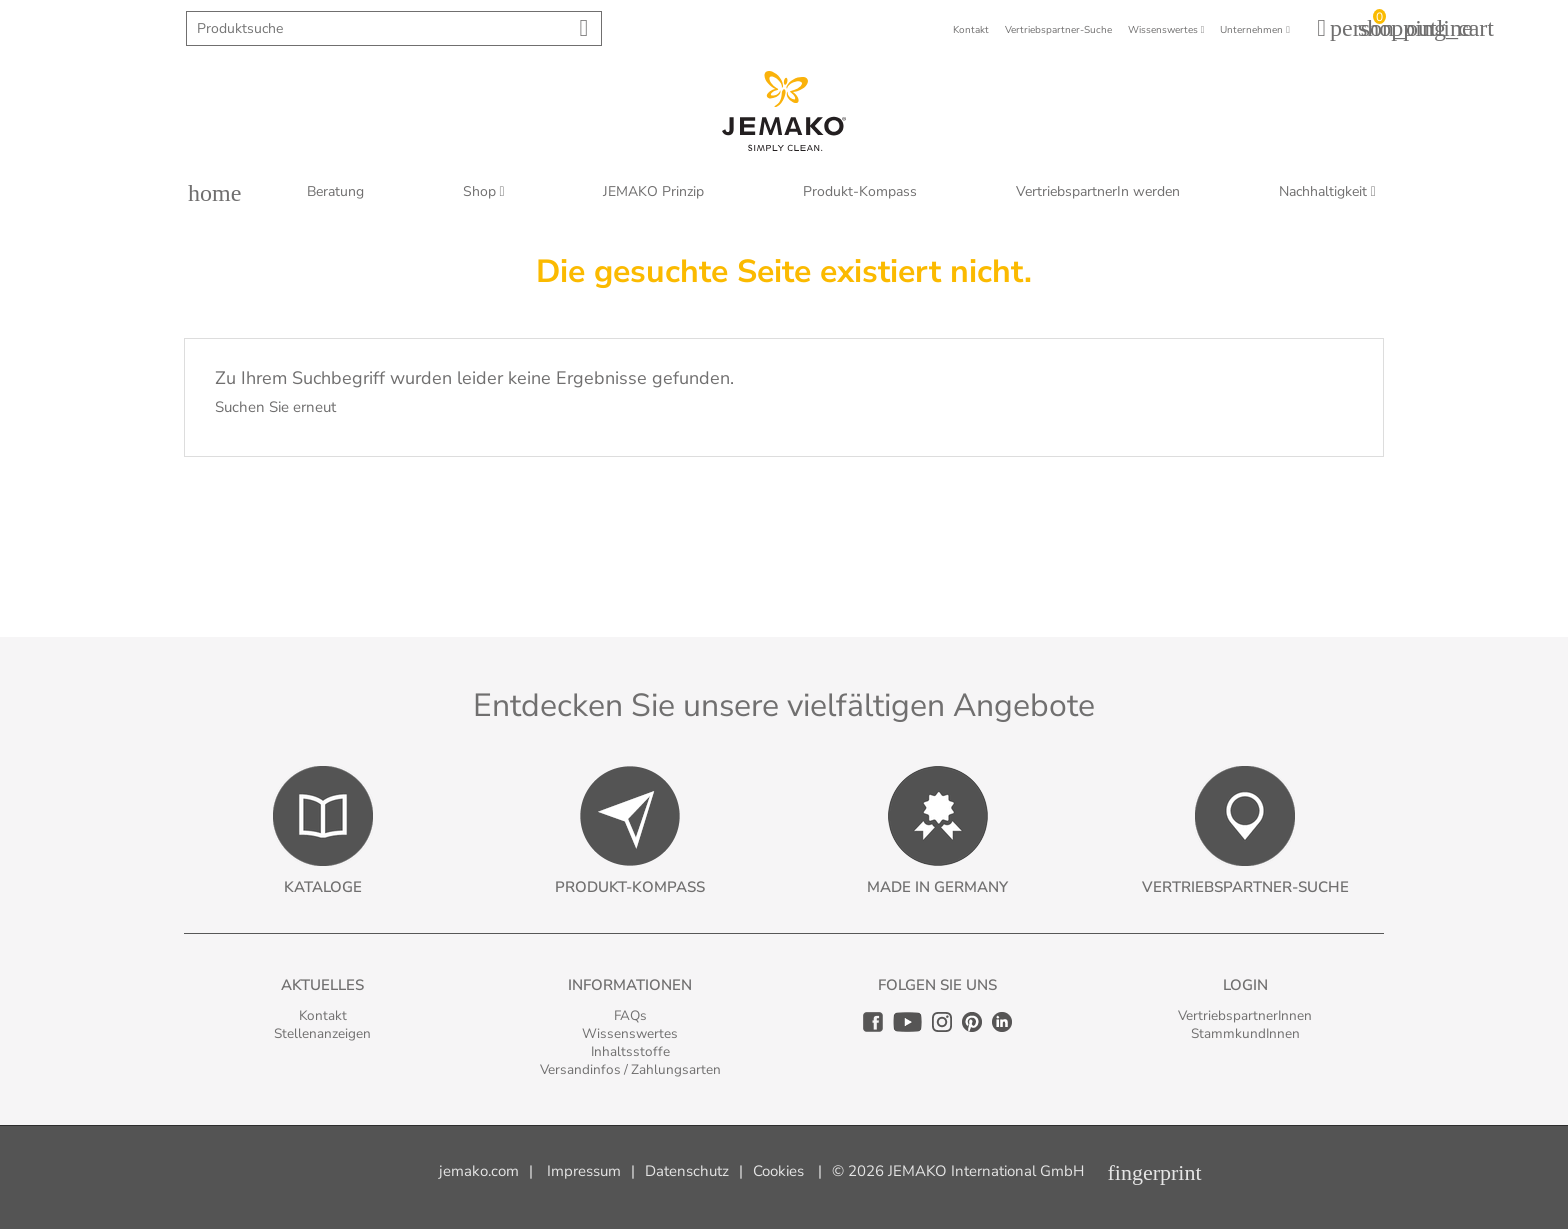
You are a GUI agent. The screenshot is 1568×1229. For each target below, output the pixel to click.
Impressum (584, 1171)
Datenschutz (687, 1171)
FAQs (630, 1015)
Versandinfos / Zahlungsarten (630, 1069)
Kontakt (323, 1015)
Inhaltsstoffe (630, 1051)
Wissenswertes (630, 1033)
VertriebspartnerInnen (1245, 1015)
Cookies (778, 1171)
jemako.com (479, 1171)
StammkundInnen (1245, 1033)
